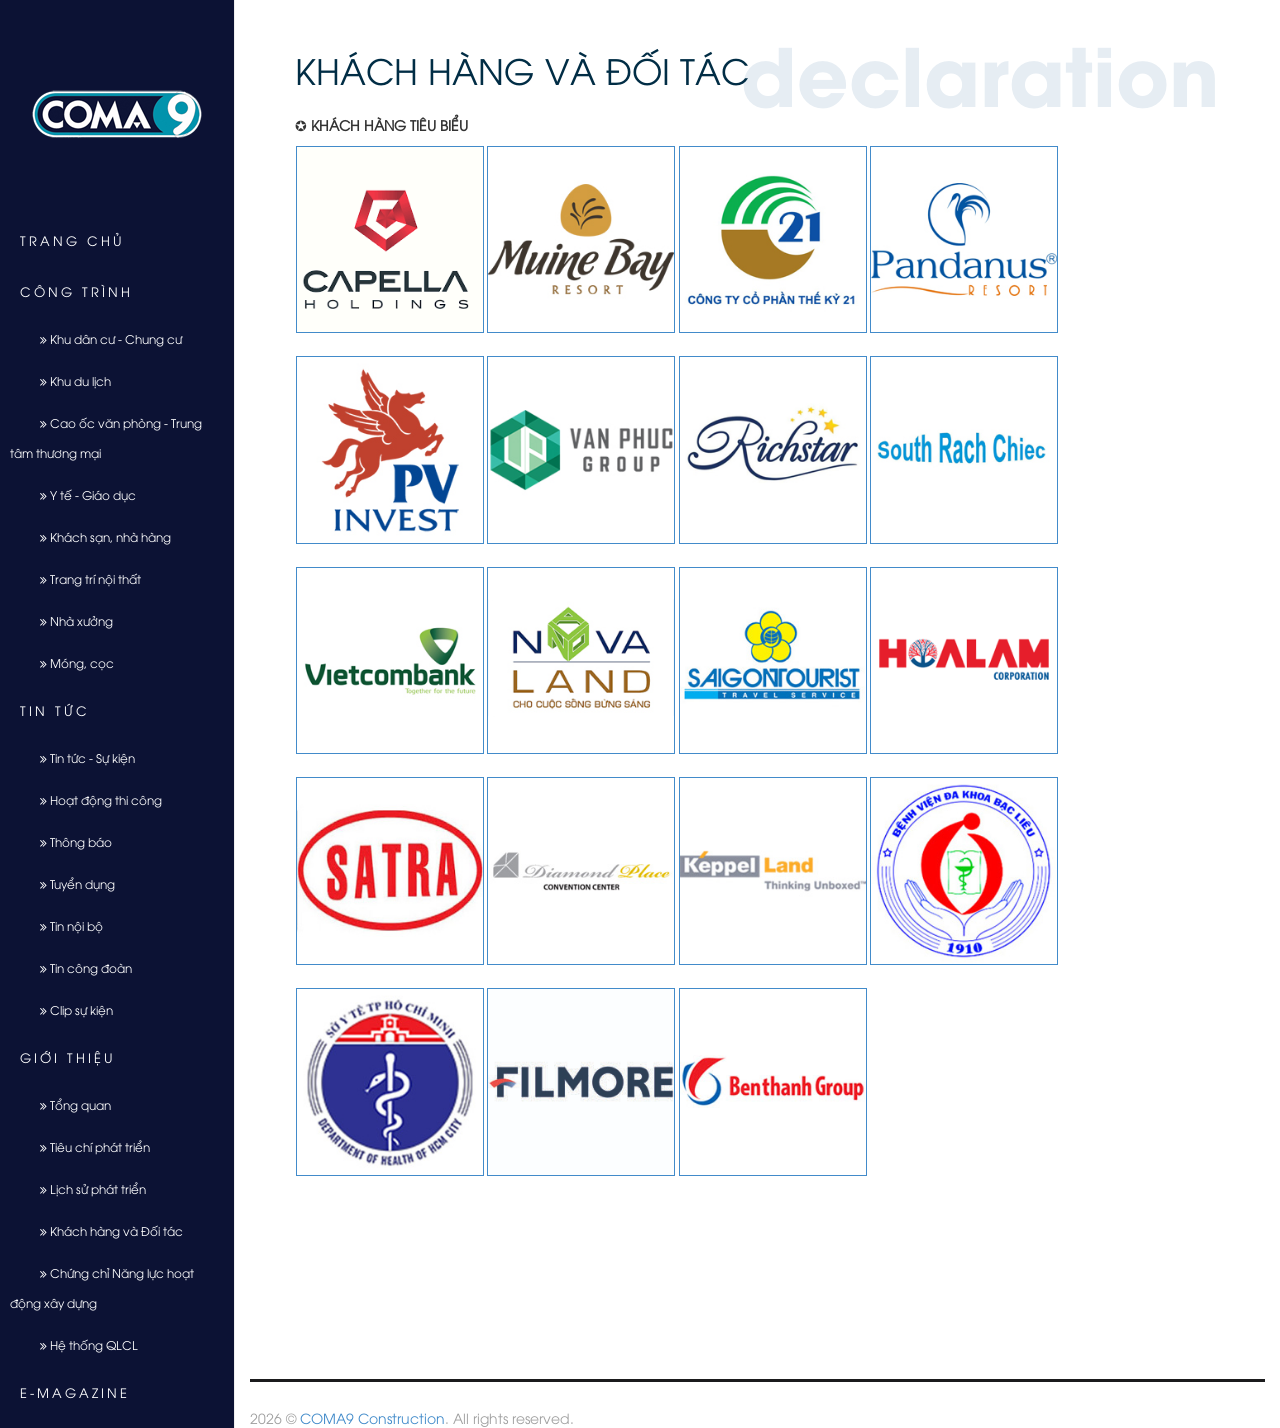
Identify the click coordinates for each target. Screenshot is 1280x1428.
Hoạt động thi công (93, 799)
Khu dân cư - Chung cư (103, 338)
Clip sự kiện (69, 1009)
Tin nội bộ (64, 925)
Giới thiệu (68, 1057)
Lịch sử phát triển (85, 1188)
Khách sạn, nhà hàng (98, 536)
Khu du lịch (68, 380)
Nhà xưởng (69, 620)
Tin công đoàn (78, 967)
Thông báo (68, 841)
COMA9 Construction (372, 1417)
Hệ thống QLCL (81, 1344)
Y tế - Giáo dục (80, 494)
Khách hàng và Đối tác (104, 1230)
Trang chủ (72, 240)
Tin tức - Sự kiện (80, 757)
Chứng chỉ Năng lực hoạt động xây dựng (102, 1287)
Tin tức (55, 710)
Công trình (76, 291)
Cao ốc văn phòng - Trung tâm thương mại (106, 437)
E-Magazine (75, 1392)
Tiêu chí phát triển (87, 1146)
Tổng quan (68, 1104)
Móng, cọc (69, 662)
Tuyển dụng (70, 883)
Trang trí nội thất (83, 578)
